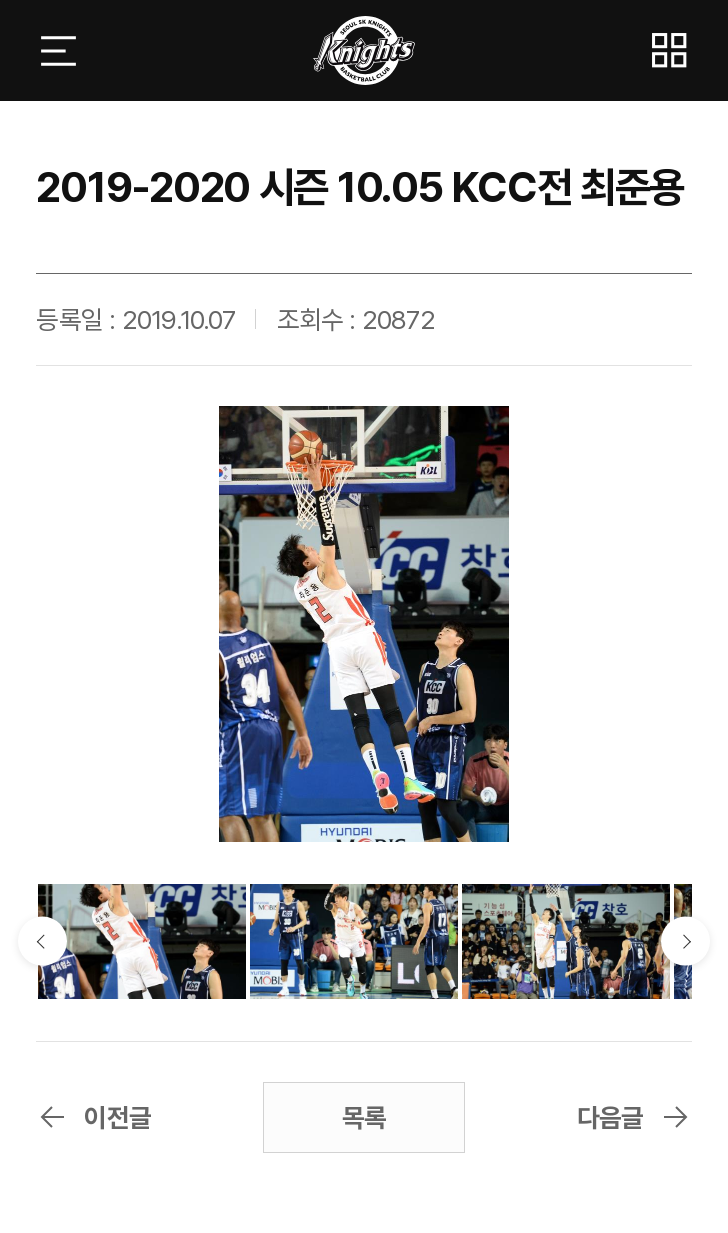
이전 (42, 941)
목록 (364, 1117)
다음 (685, 941)
